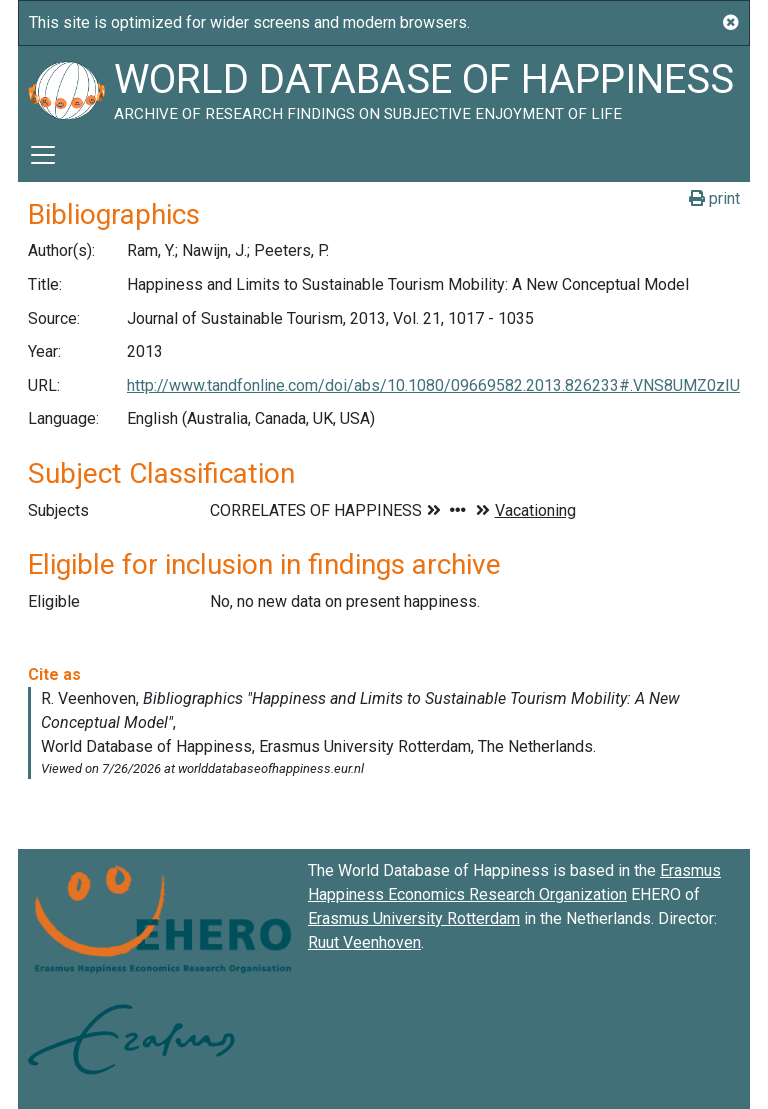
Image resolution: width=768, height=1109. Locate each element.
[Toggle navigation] (43, 155)
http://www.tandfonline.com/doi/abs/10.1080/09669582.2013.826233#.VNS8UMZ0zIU (433, 385)
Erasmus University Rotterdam (414, 918)
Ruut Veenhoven (364, 942)
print (714, 198)
